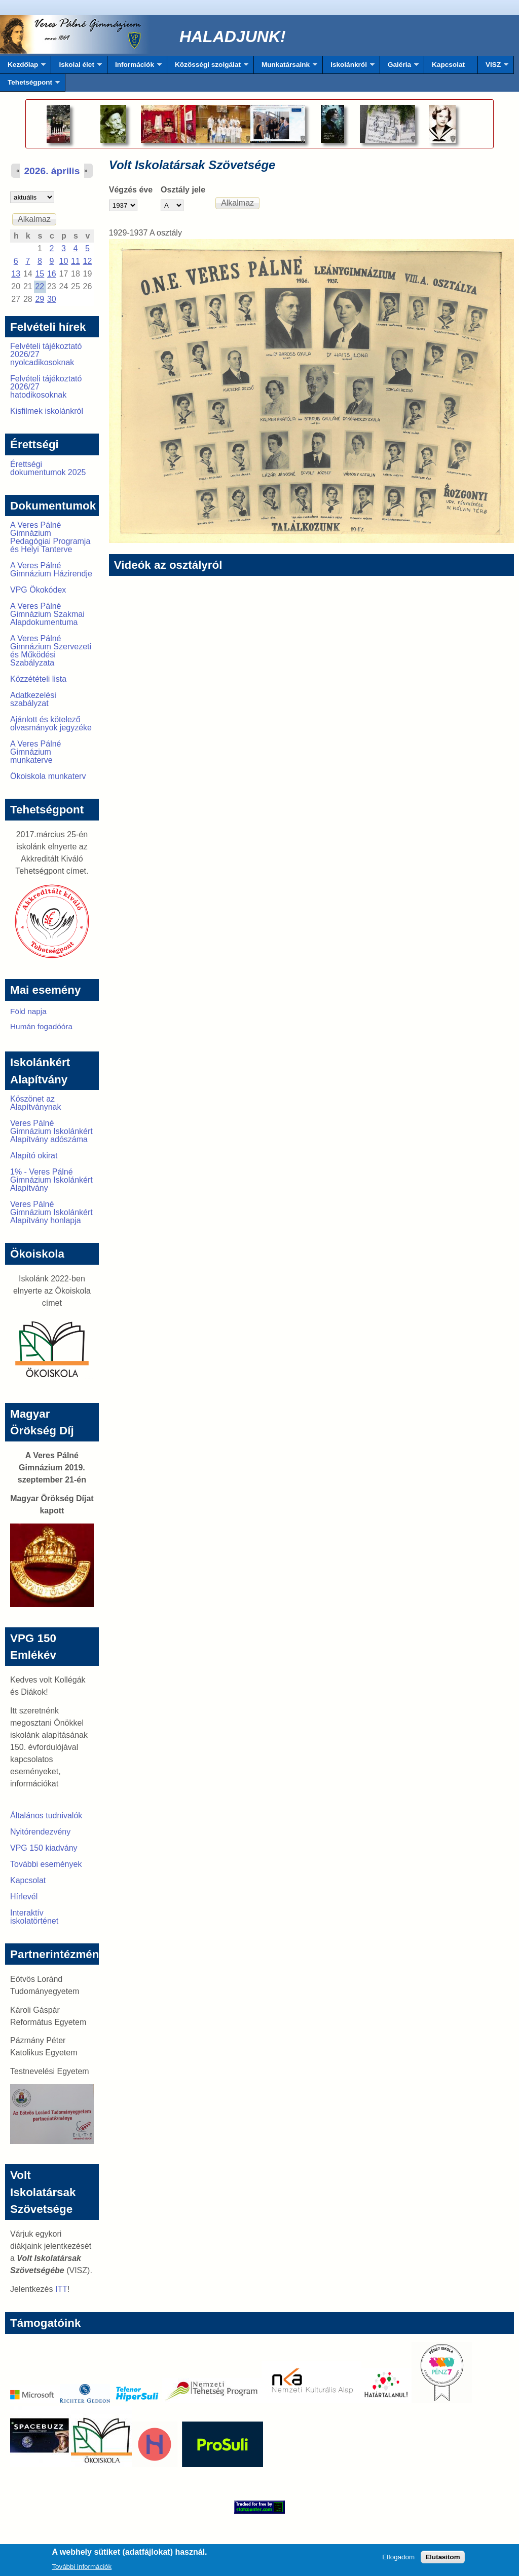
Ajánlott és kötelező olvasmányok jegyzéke (51, 723)
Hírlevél (24, 1896)
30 (51, 299)
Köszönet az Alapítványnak (35, 1103)
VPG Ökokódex (38, 590)
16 (51, 273)
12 (87, 261)
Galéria (399, 67)
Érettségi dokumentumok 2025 (48, 468)
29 (39, 299)
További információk (82, 2569)
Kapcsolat (448, 64)
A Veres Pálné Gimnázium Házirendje (51, 569)
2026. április (52, 171)
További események (46, 1864)
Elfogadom (398, 2559)
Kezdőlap (23, 67)
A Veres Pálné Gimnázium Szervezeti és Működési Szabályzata (50, 650)
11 (75, 261)
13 (15, 273)
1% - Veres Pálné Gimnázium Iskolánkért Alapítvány (51, 1179)
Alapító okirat (33, 1155)
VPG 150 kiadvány (44, 1848)
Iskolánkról (349, 67)
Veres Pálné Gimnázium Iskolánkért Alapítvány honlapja (51, 1212)
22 (39, 286)
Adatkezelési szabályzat (33, 699)
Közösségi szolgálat (207, 67)
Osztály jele (183, 189)
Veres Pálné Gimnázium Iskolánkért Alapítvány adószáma (51, 1131)
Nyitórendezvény (40, 1831)
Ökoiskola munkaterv (48, 776)
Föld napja (28, 1011)
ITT (61, 2289)
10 (63, 261)
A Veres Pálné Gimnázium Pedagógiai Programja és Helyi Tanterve (50, 537)
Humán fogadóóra (41, 1026)
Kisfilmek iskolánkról (46, 411)
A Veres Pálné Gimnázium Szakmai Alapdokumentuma (47, 614)
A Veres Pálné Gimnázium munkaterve (35, 751)
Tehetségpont (30, 85)
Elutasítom (442, 2559)
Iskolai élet (76, 67)
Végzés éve (131, 189)
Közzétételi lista (38, 679)
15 (39, 273)
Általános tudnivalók (46, 1815)
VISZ (493, 67)
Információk (134, 67)
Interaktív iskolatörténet (34, 1916)
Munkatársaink (285, 67)
